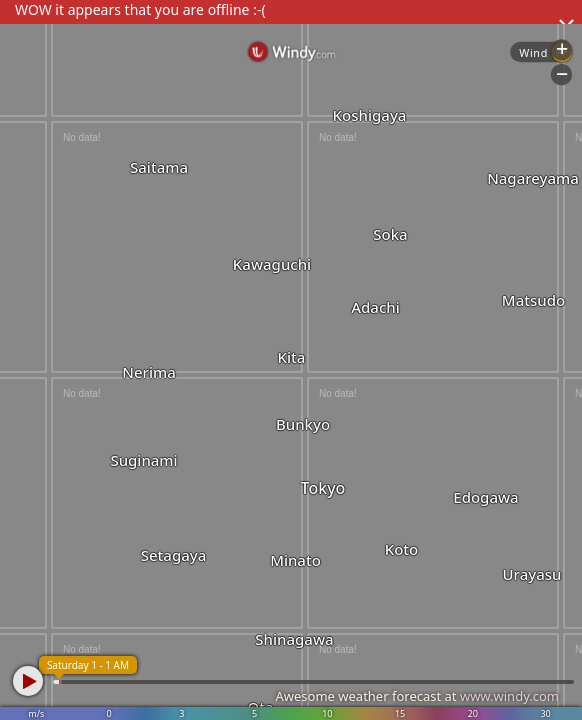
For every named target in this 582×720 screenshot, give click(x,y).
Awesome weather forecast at (417, 696)
